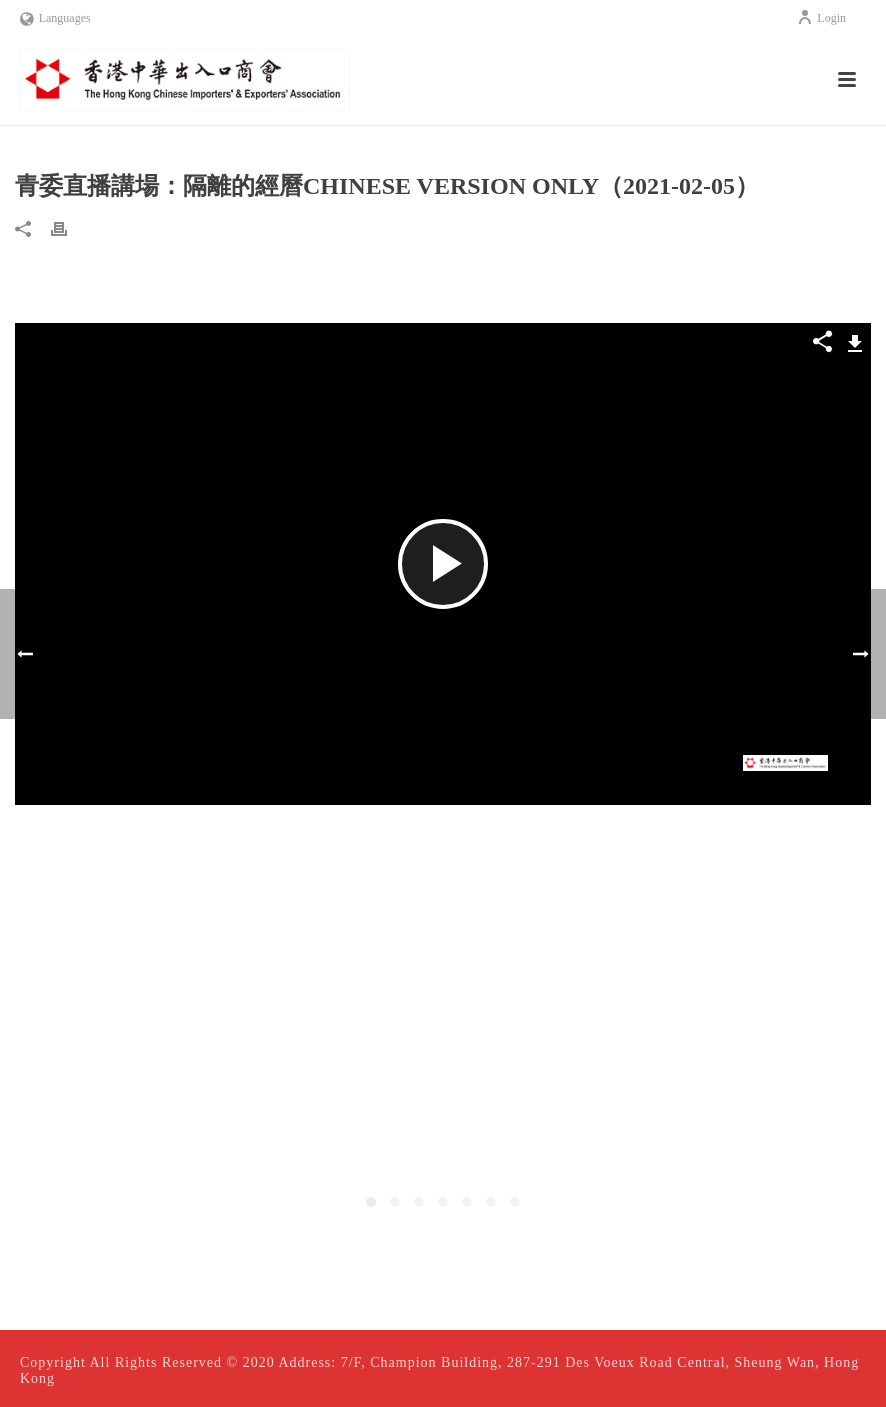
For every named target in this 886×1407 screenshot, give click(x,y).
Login (821, 18)
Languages (55, 18)
